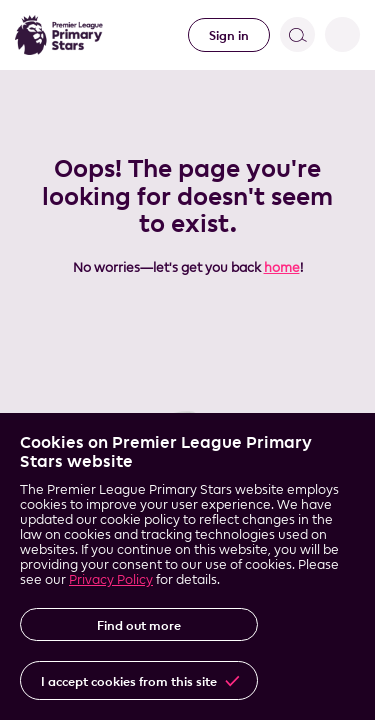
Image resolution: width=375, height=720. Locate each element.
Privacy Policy (111, 579)
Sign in (229, 35)
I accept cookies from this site (129, 681)
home (282, 267)
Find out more (139, 625)
